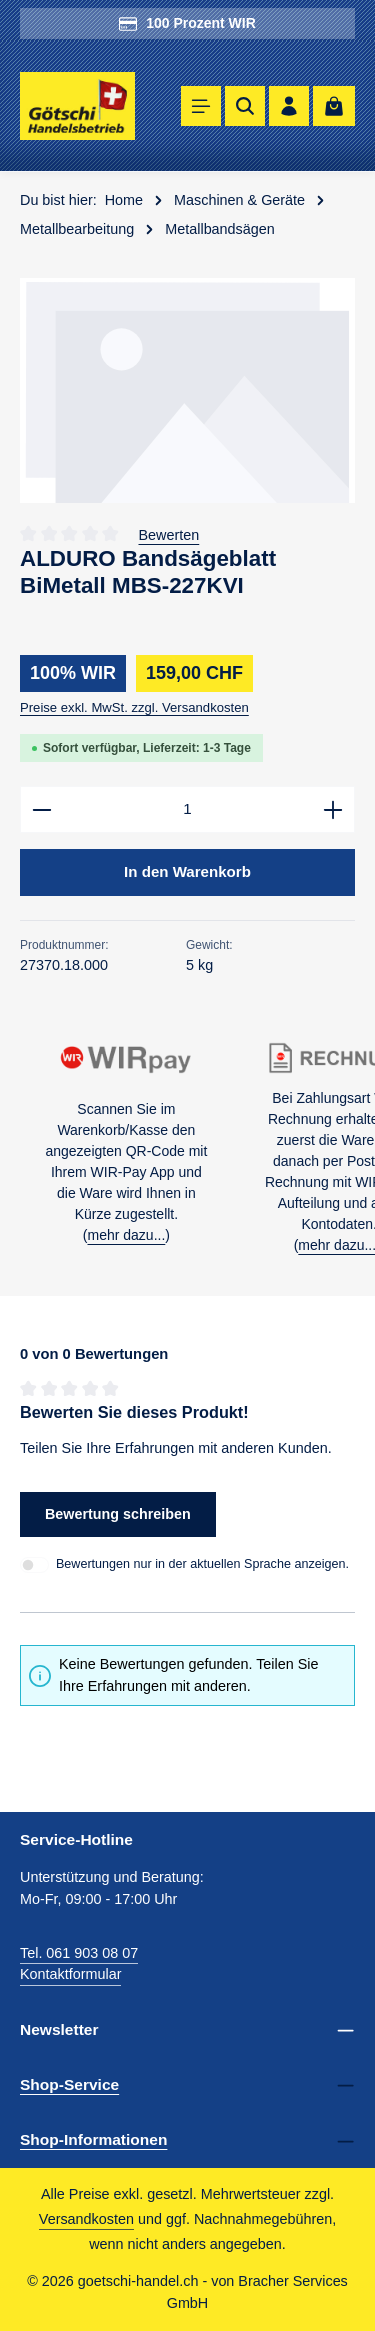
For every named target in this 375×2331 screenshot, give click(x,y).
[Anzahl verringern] (41, 809)
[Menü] (201, 106)
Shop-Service (69, 2084)
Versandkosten (86, 2220)
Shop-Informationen (93, 2140)
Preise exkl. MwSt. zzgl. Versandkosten (134, 707)
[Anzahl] (187, 809)
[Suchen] (245, 106)
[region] (187, 390)
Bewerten (169, 535)
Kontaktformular (70, 1975)
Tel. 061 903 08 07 (79, 1953)
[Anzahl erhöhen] (333, 809)
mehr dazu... (126, 1235)
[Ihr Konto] (289, 106)
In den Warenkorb (188, 871)
